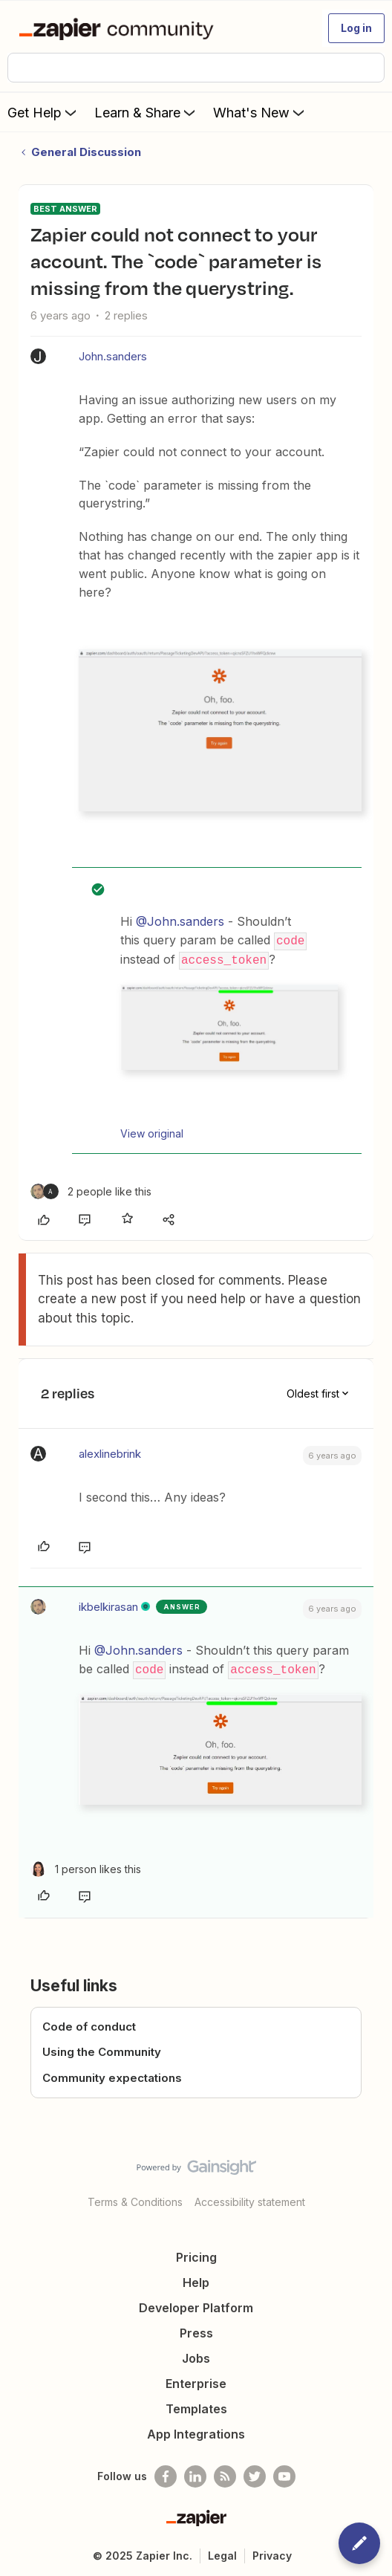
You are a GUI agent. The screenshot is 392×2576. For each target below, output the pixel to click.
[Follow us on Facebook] (165, 2474)
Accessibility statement (250, 2199)
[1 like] (85, 1866)
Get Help (43, 112)
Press (196, 2330)
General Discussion (86, 152)
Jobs (196, 2356)
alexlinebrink (110, 1452)
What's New (260, 112)
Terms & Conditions (135, 2199)
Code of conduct (89, 2024)
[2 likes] (90, 1190)
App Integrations (196, 2431)
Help (196, 2280)
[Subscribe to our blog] (225, 2474)
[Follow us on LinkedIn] (195, 2474)
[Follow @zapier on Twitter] (255, 2474)
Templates (196, 2406)
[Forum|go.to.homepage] (119, 28)
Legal (222, 2553)
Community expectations (112, 2075)
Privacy (272, 2553)
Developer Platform (196, 2305)
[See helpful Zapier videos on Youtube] (284, 2474)
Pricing (196, 2255)
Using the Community (101, 2050)
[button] (356, 28)
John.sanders (113, 356)
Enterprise (196, 2381)
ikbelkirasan (108, 1605)
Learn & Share (146, 112)
